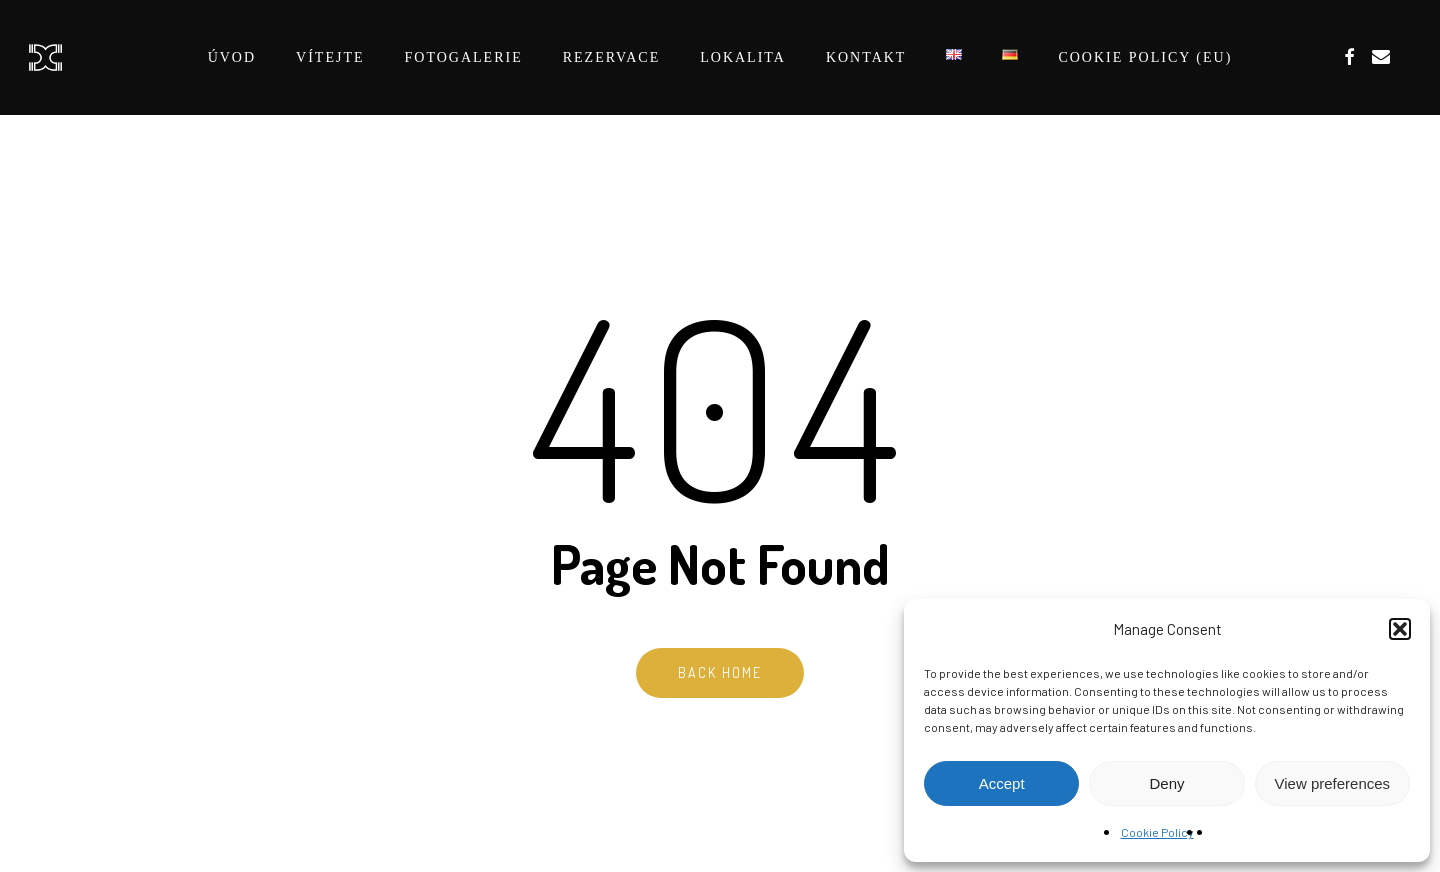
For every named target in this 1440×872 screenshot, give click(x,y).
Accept (1002, 783)
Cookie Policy (1157, 832)
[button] (1400, 629)
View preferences (1333, 783)
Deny (1166, 783)
